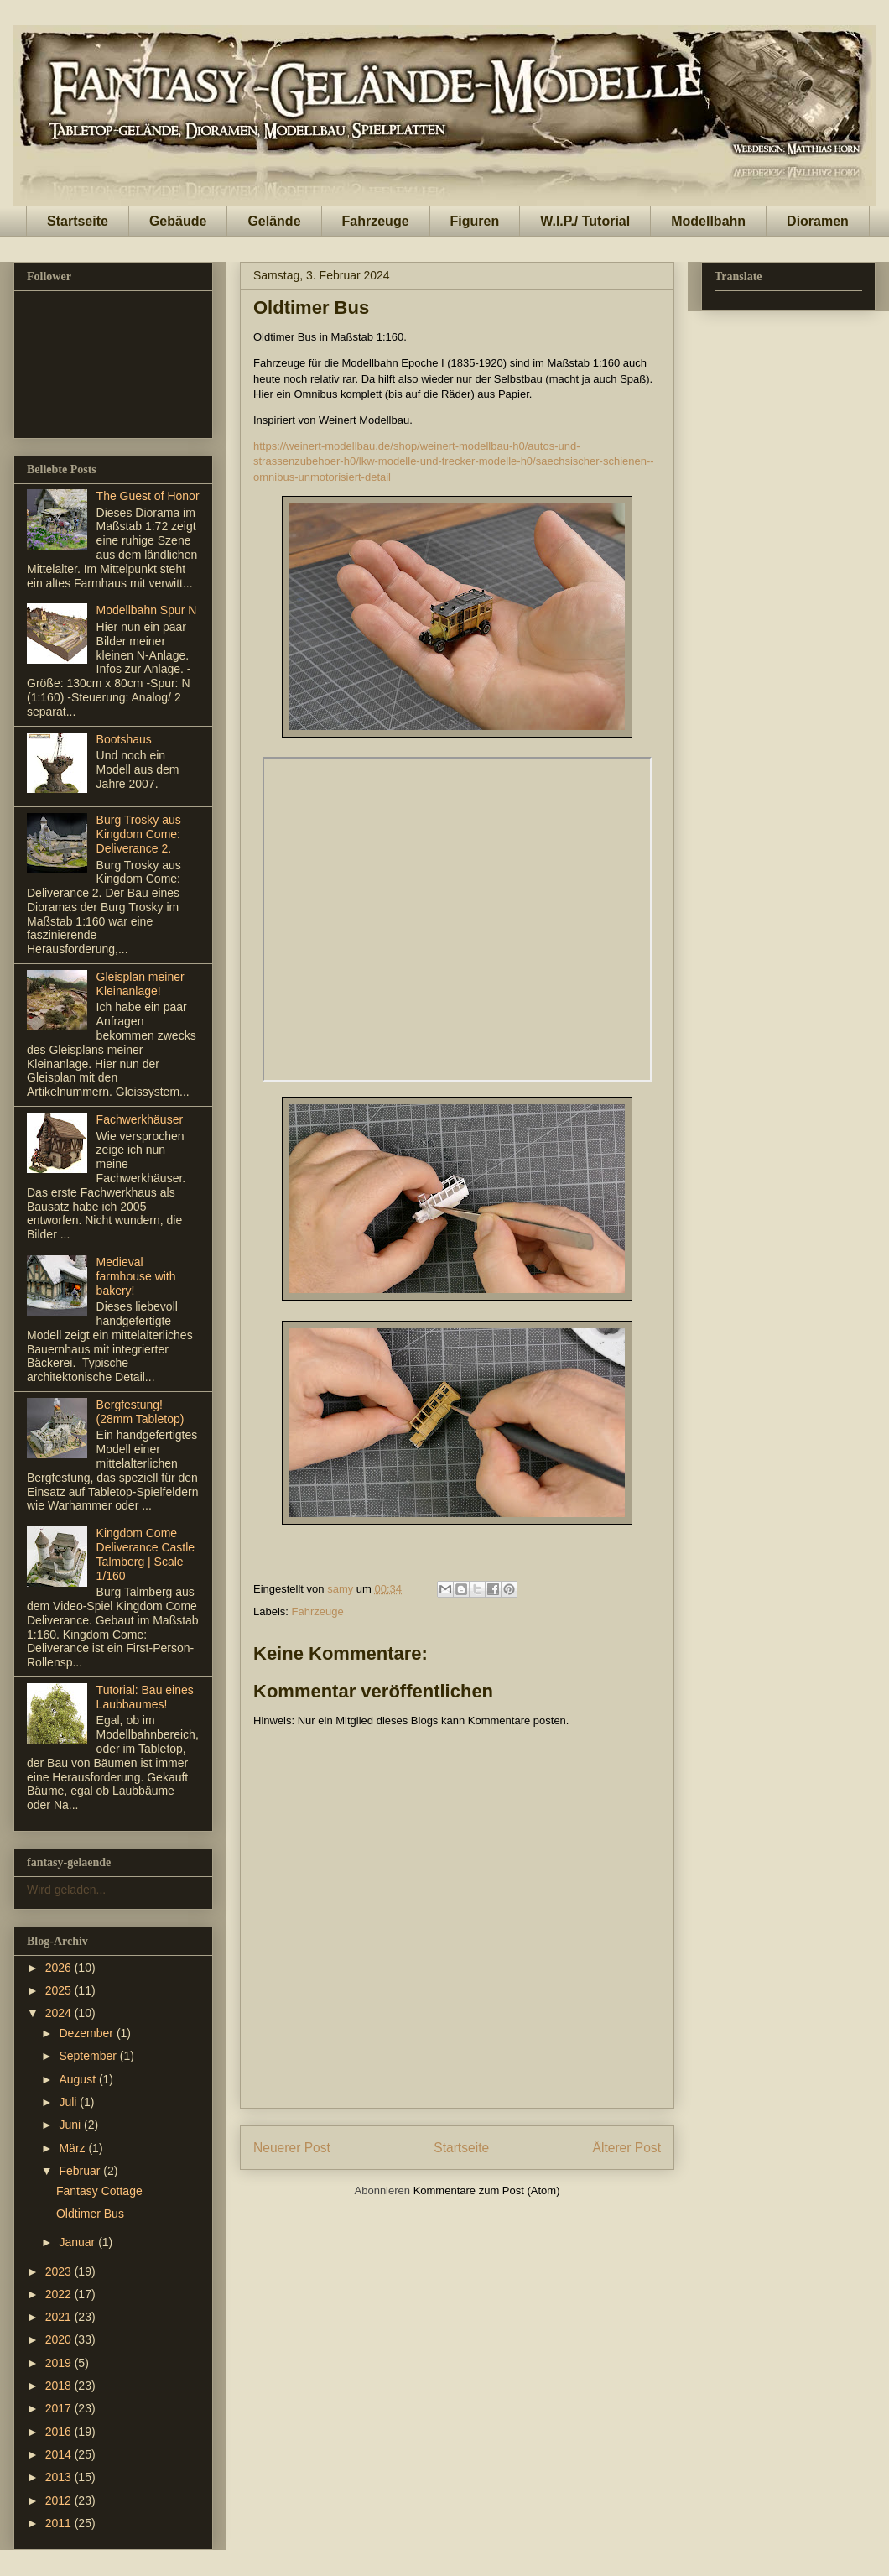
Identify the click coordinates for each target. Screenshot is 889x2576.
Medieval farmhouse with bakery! (136, 1276)
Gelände (273, 221)
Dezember (87, 2033)
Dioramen (818, 221)
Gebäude (177, 221)
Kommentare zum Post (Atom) (486, 2190)
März (73, 2148)
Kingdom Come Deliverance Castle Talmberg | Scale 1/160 (145, 1554)
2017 (60, 2408)
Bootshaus (124, 739)
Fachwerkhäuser (140, 1119)
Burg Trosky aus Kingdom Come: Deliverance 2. (138, 834)
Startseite (77, 221)
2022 (60, 2294)
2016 (60, 2431)
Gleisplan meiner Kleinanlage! (140, 984)
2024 (60, 2013)
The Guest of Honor (148, 496)
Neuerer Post (291, 2148)
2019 (60, 2363)
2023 (60, 2271)
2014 (60, 2454)
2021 (60, 2316)
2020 (60, 2339)
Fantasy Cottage (99, 2191)
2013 (60, 2477)
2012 (60, 2500)
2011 (60, 2523)
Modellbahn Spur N (146, 610)
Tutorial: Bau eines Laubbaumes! (145, 1697)
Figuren (475, 221)
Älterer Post (627, 2148)
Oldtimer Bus (90, 2213)
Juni (71, 2124)
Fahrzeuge (375, 221)
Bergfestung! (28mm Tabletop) (140, 1412)
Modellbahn (708, 221)
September (89, 2055)
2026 (60, 1967)
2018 (60, 2385)
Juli (69, 2102)
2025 (60, 1990)
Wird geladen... (66, 1889)
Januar (78, 2242)
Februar (81, 2170)
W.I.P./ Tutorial (585, 221)
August (78, 2079)
